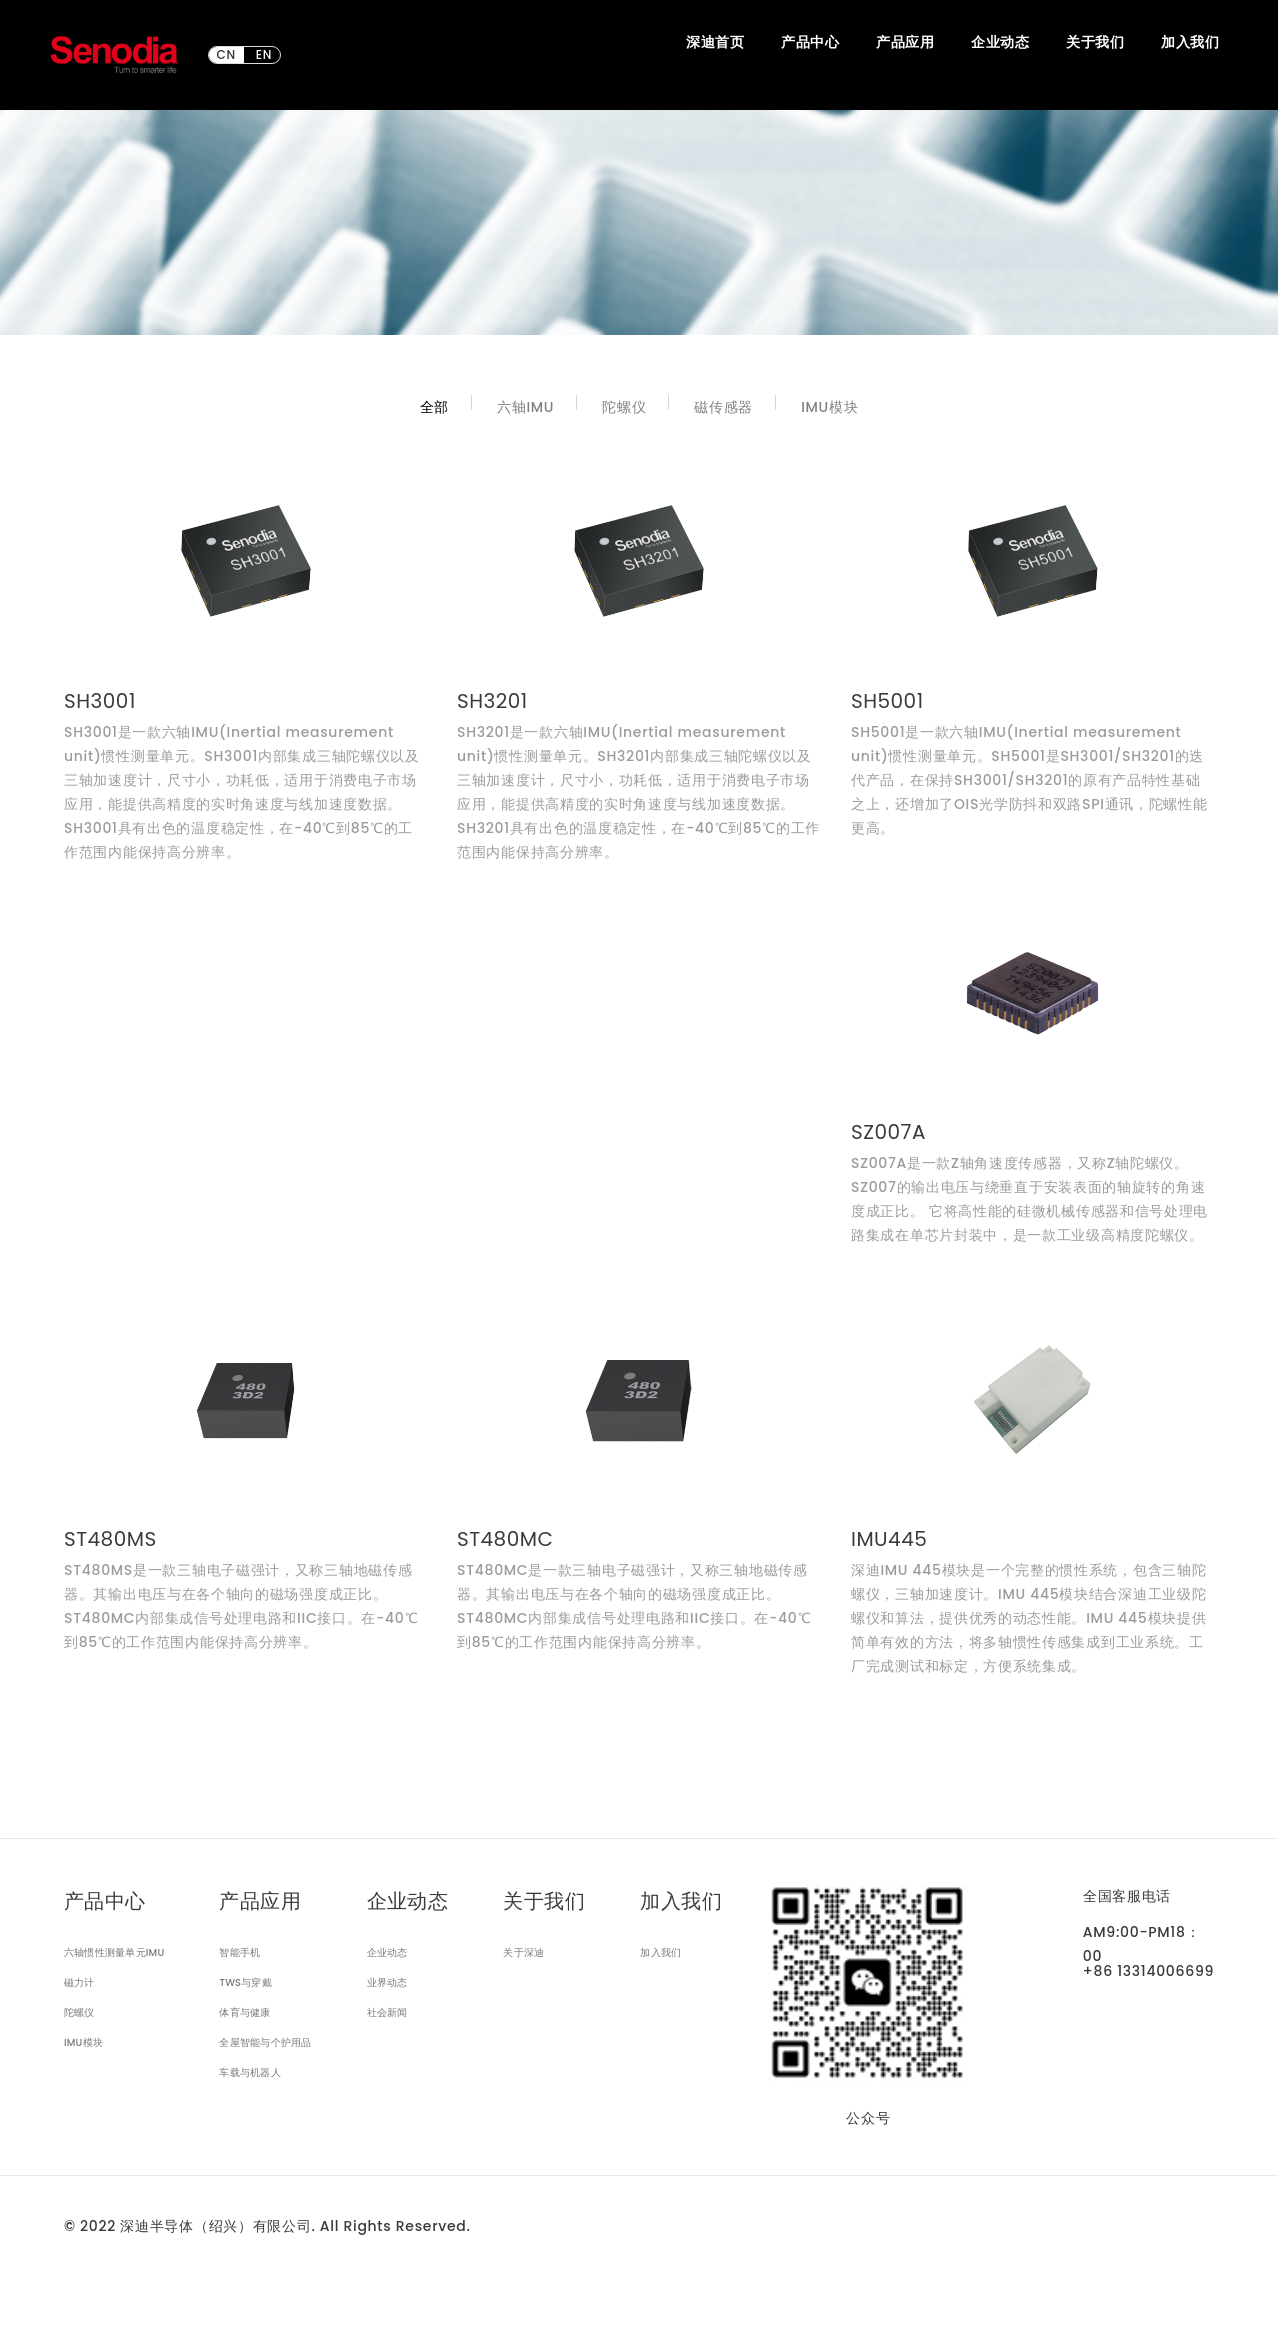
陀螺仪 (624, 407)
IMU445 (889, 1539)
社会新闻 (387, 2012)
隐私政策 (314, 2298)
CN (226, 55)
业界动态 (387, 1982)
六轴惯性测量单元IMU (114, 1952)
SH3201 (492, 701)
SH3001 (100, 701)
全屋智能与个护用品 (265, 2042)
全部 (434, 407)
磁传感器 (723, 407)
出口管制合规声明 (197, 2298)
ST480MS (110, 1539)
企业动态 (387, 1952)
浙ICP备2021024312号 (140, 2262)
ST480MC (505, 1539)
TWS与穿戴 (245, 1982)
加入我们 (660, 1952)
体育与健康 (244, 2012)
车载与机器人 (249, 2072)
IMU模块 (829, 407)
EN (264, 55)
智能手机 (239, 1952)
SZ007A (888, 1132)
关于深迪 (523, 1952)
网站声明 (93, 2298)
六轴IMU (525, 407)
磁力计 (79, 1982)
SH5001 (887, 701)
